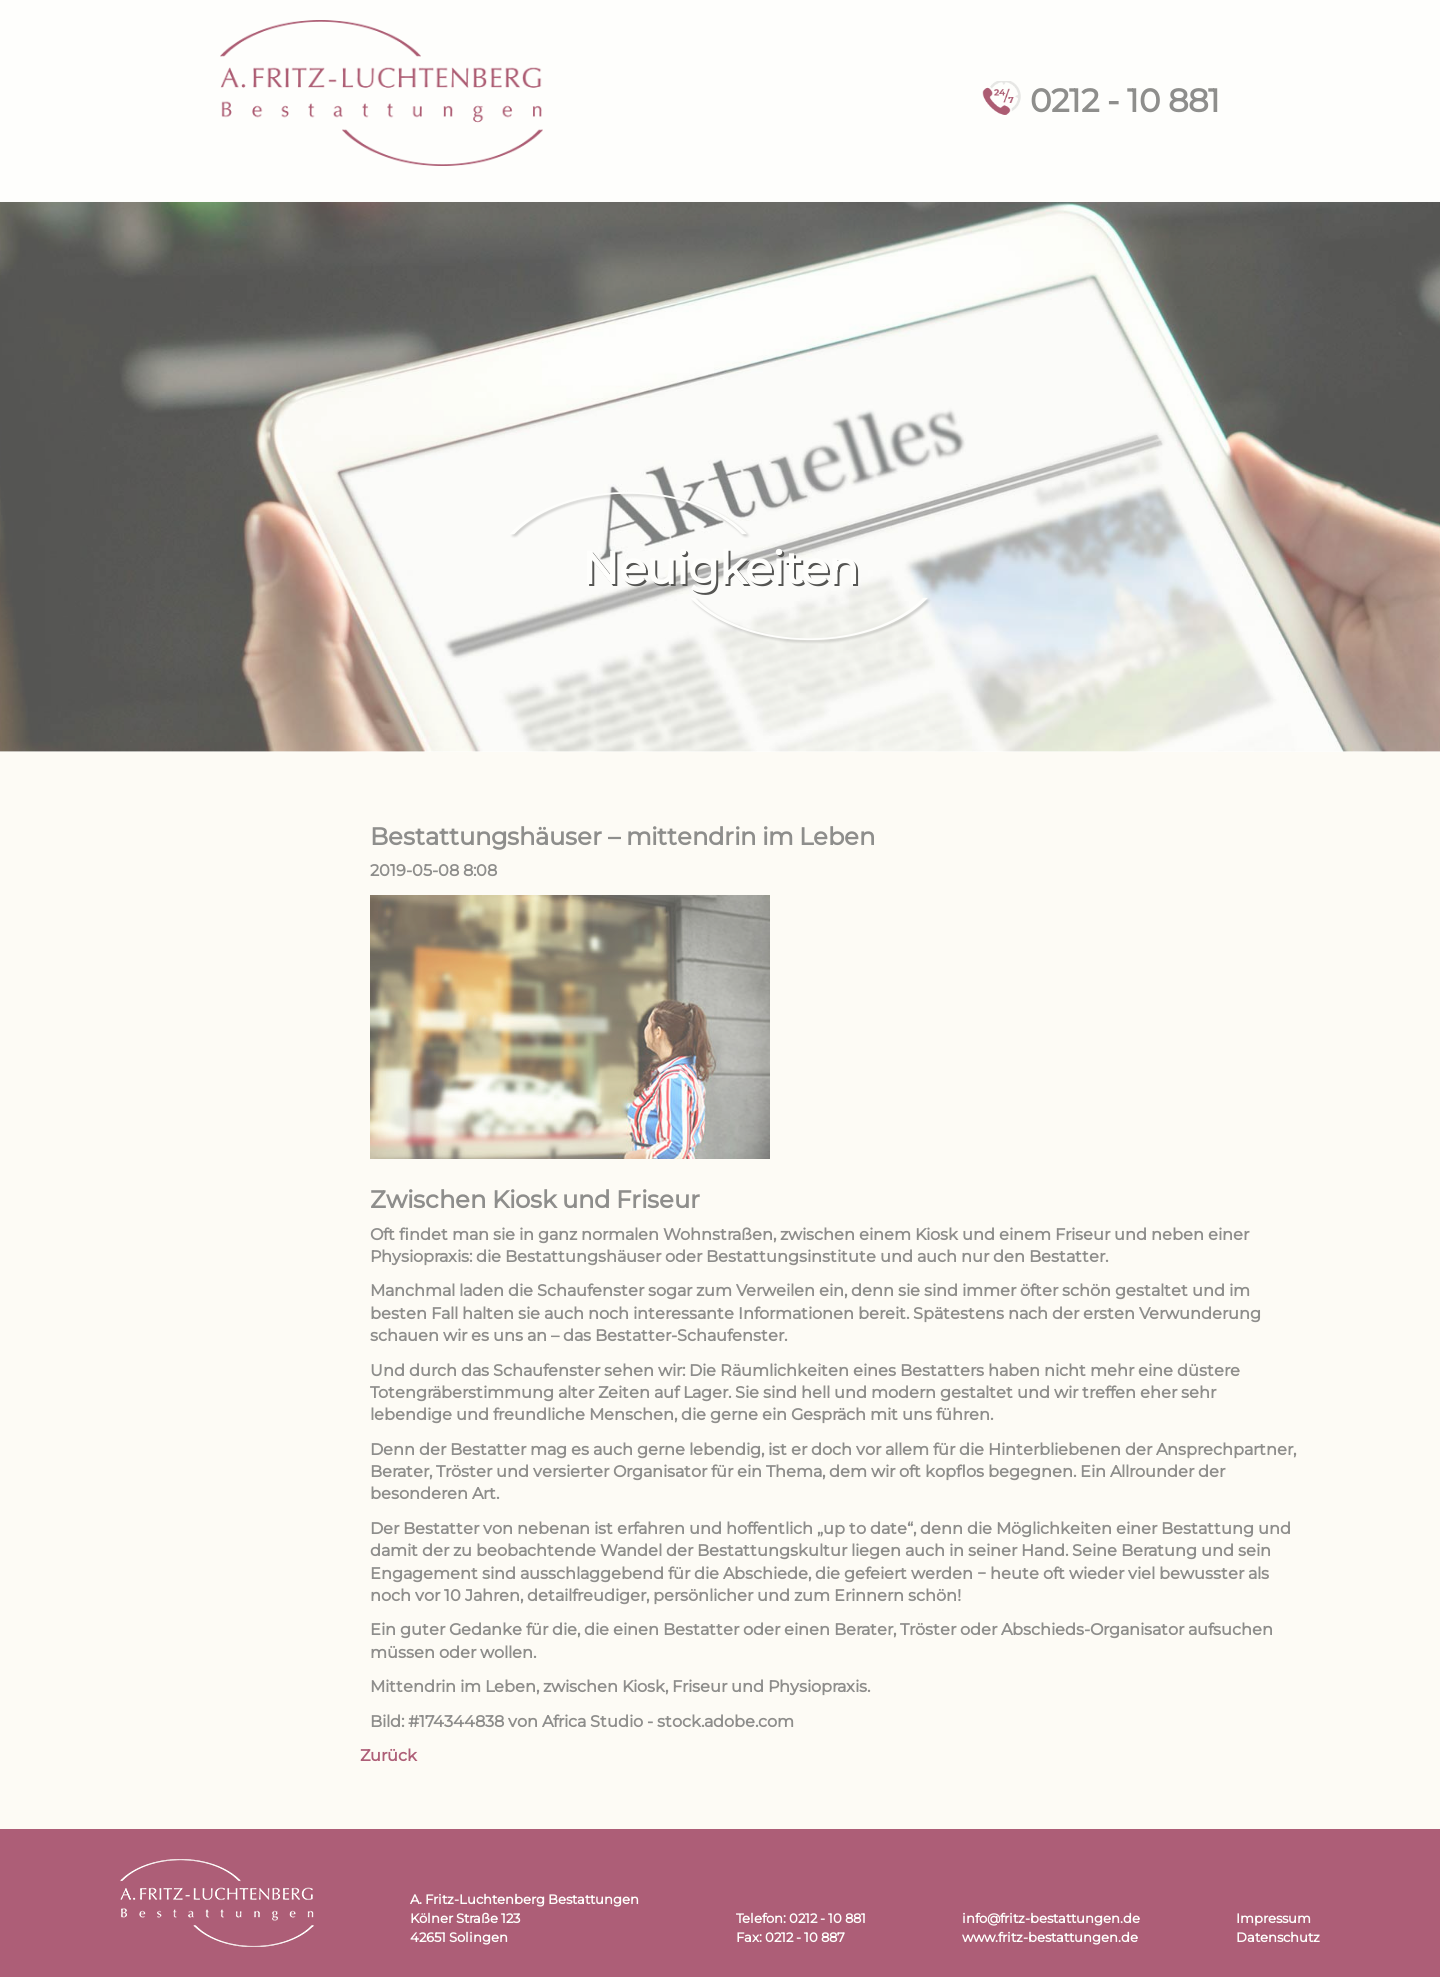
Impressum (1273, 1918)
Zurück (388, 1755)
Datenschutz (1278, 1937)
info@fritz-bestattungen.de (1051, 1918)
